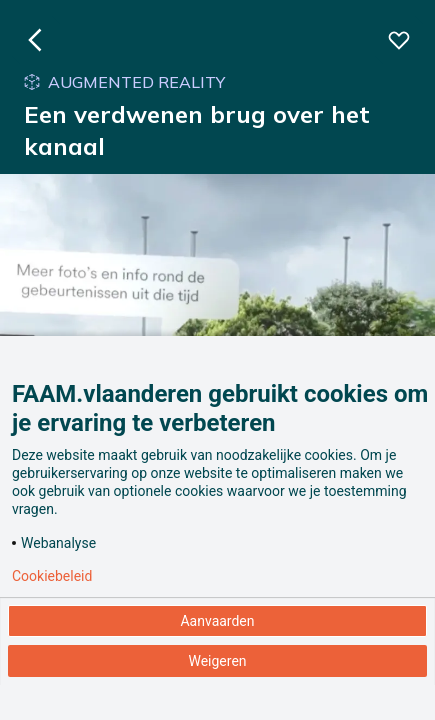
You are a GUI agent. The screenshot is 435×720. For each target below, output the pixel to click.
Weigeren (217, 661)
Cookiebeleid (52, 576)
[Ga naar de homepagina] (36, 40)
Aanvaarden (217, 621)
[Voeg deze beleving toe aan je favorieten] (399, 40)
